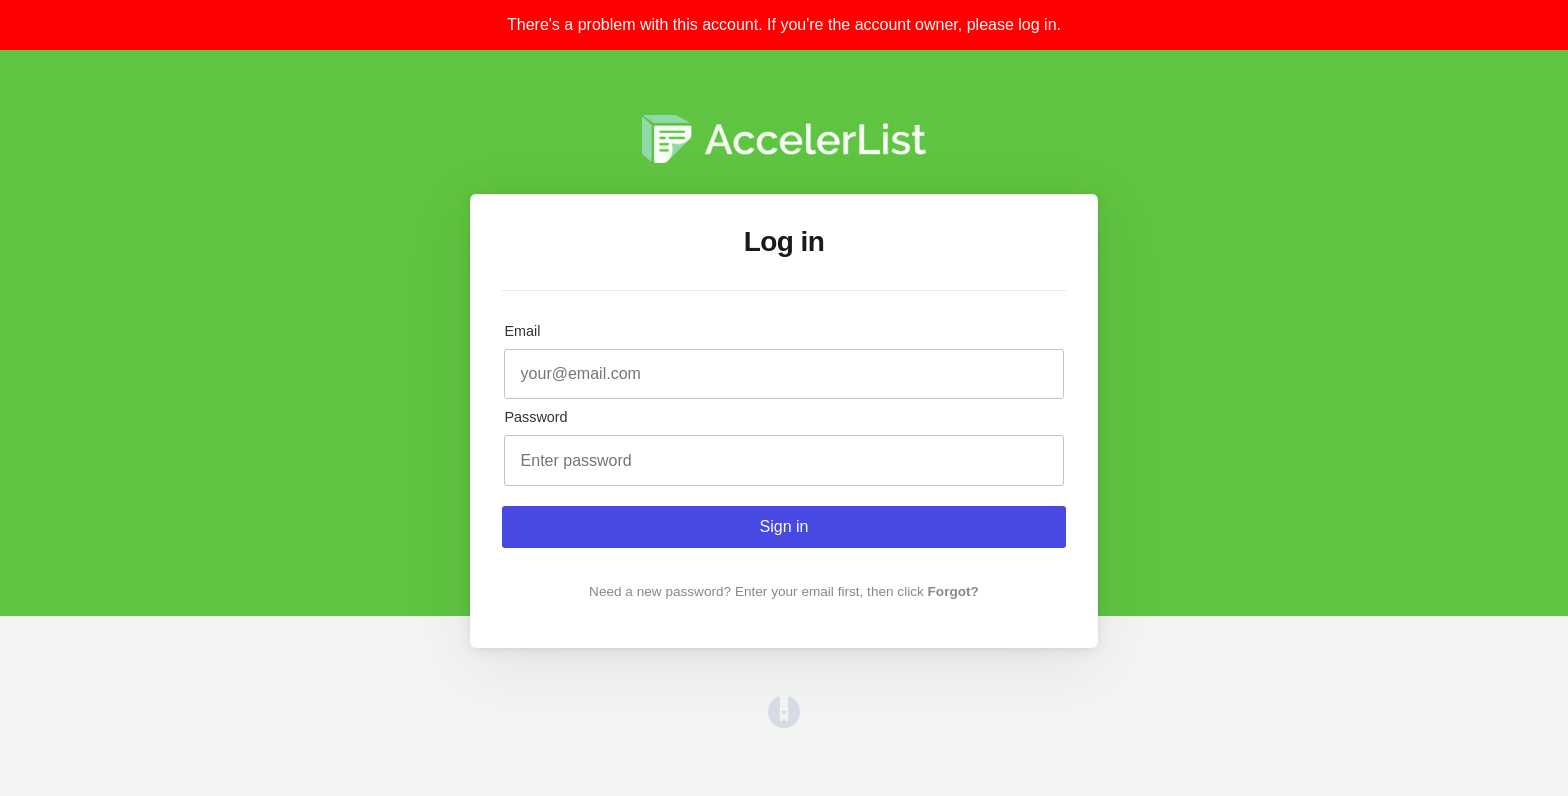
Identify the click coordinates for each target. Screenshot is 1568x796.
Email (522, 331)
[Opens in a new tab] (784, 722)
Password (535, 417)
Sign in (784, 526)
